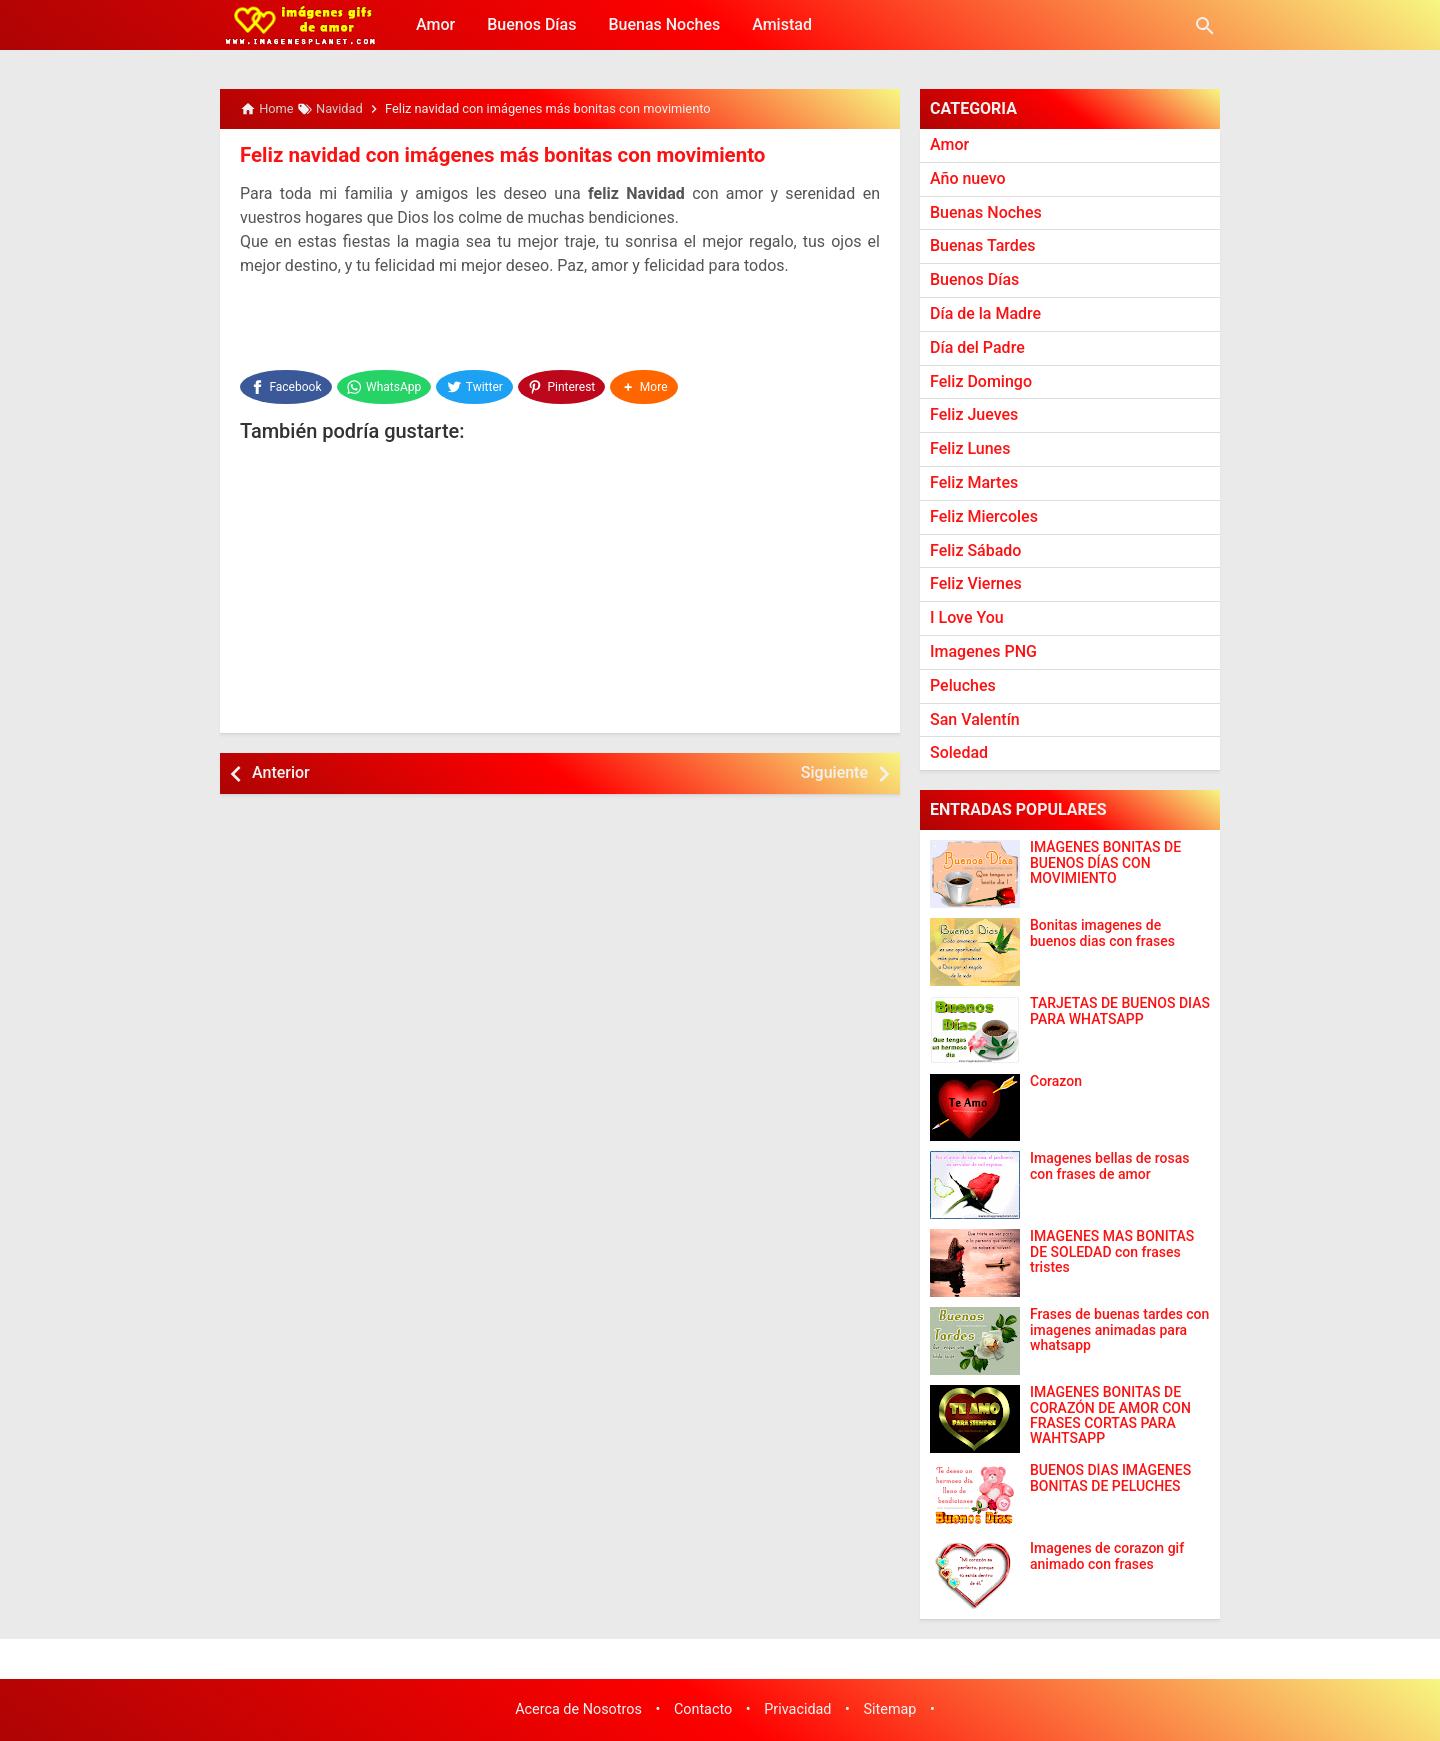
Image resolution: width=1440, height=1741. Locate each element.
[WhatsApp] (384, 384)
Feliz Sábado (975, 550)
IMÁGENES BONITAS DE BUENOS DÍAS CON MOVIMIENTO (1105, 863)
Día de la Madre (985, 313)
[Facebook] (286, 384)
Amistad (782, 24)
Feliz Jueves (974, 414)
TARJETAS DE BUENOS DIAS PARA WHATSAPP (1120, 1011)
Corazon (1056, 1081)
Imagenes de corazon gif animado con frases (1107, 1556)
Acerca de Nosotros (578, 1709)
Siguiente (834, 767)
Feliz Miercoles (984, 516)
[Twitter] (476, 384)
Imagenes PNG (983, 651)
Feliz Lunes (970, 448)
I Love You (967, 617)
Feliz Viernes (976, 583)
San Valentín (975, 719)
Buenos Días (531, 24)
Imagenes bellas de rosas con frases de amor (1109, 1166)
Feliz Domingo (981, 381)
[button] (647, 384)
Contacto (703, 1709)
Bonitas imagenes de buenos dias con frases (1102, 933)
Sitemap (890, 1709)
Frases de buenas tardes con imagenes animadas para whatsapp (1119, 1330)
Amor (435, 24)
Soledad (959, 752)
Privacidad (797, 1709)
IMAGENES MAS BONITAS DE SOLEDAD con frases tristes (1112, 1252)
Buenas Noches (664, 24)
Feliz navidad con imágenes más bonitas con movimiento (496, 155)
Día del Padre (977, 347)
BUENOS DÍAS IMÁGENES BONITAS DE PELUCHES (1110, 1478)
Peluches (963, 685)
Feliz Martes (974, 482)
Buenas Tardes (983, 245)
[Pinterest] (564, 384)
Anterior (281, 767)
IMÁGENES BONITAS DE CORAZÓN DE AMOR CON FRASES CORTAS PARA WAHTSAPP (1110, 1415)
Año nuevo (968, 178)
